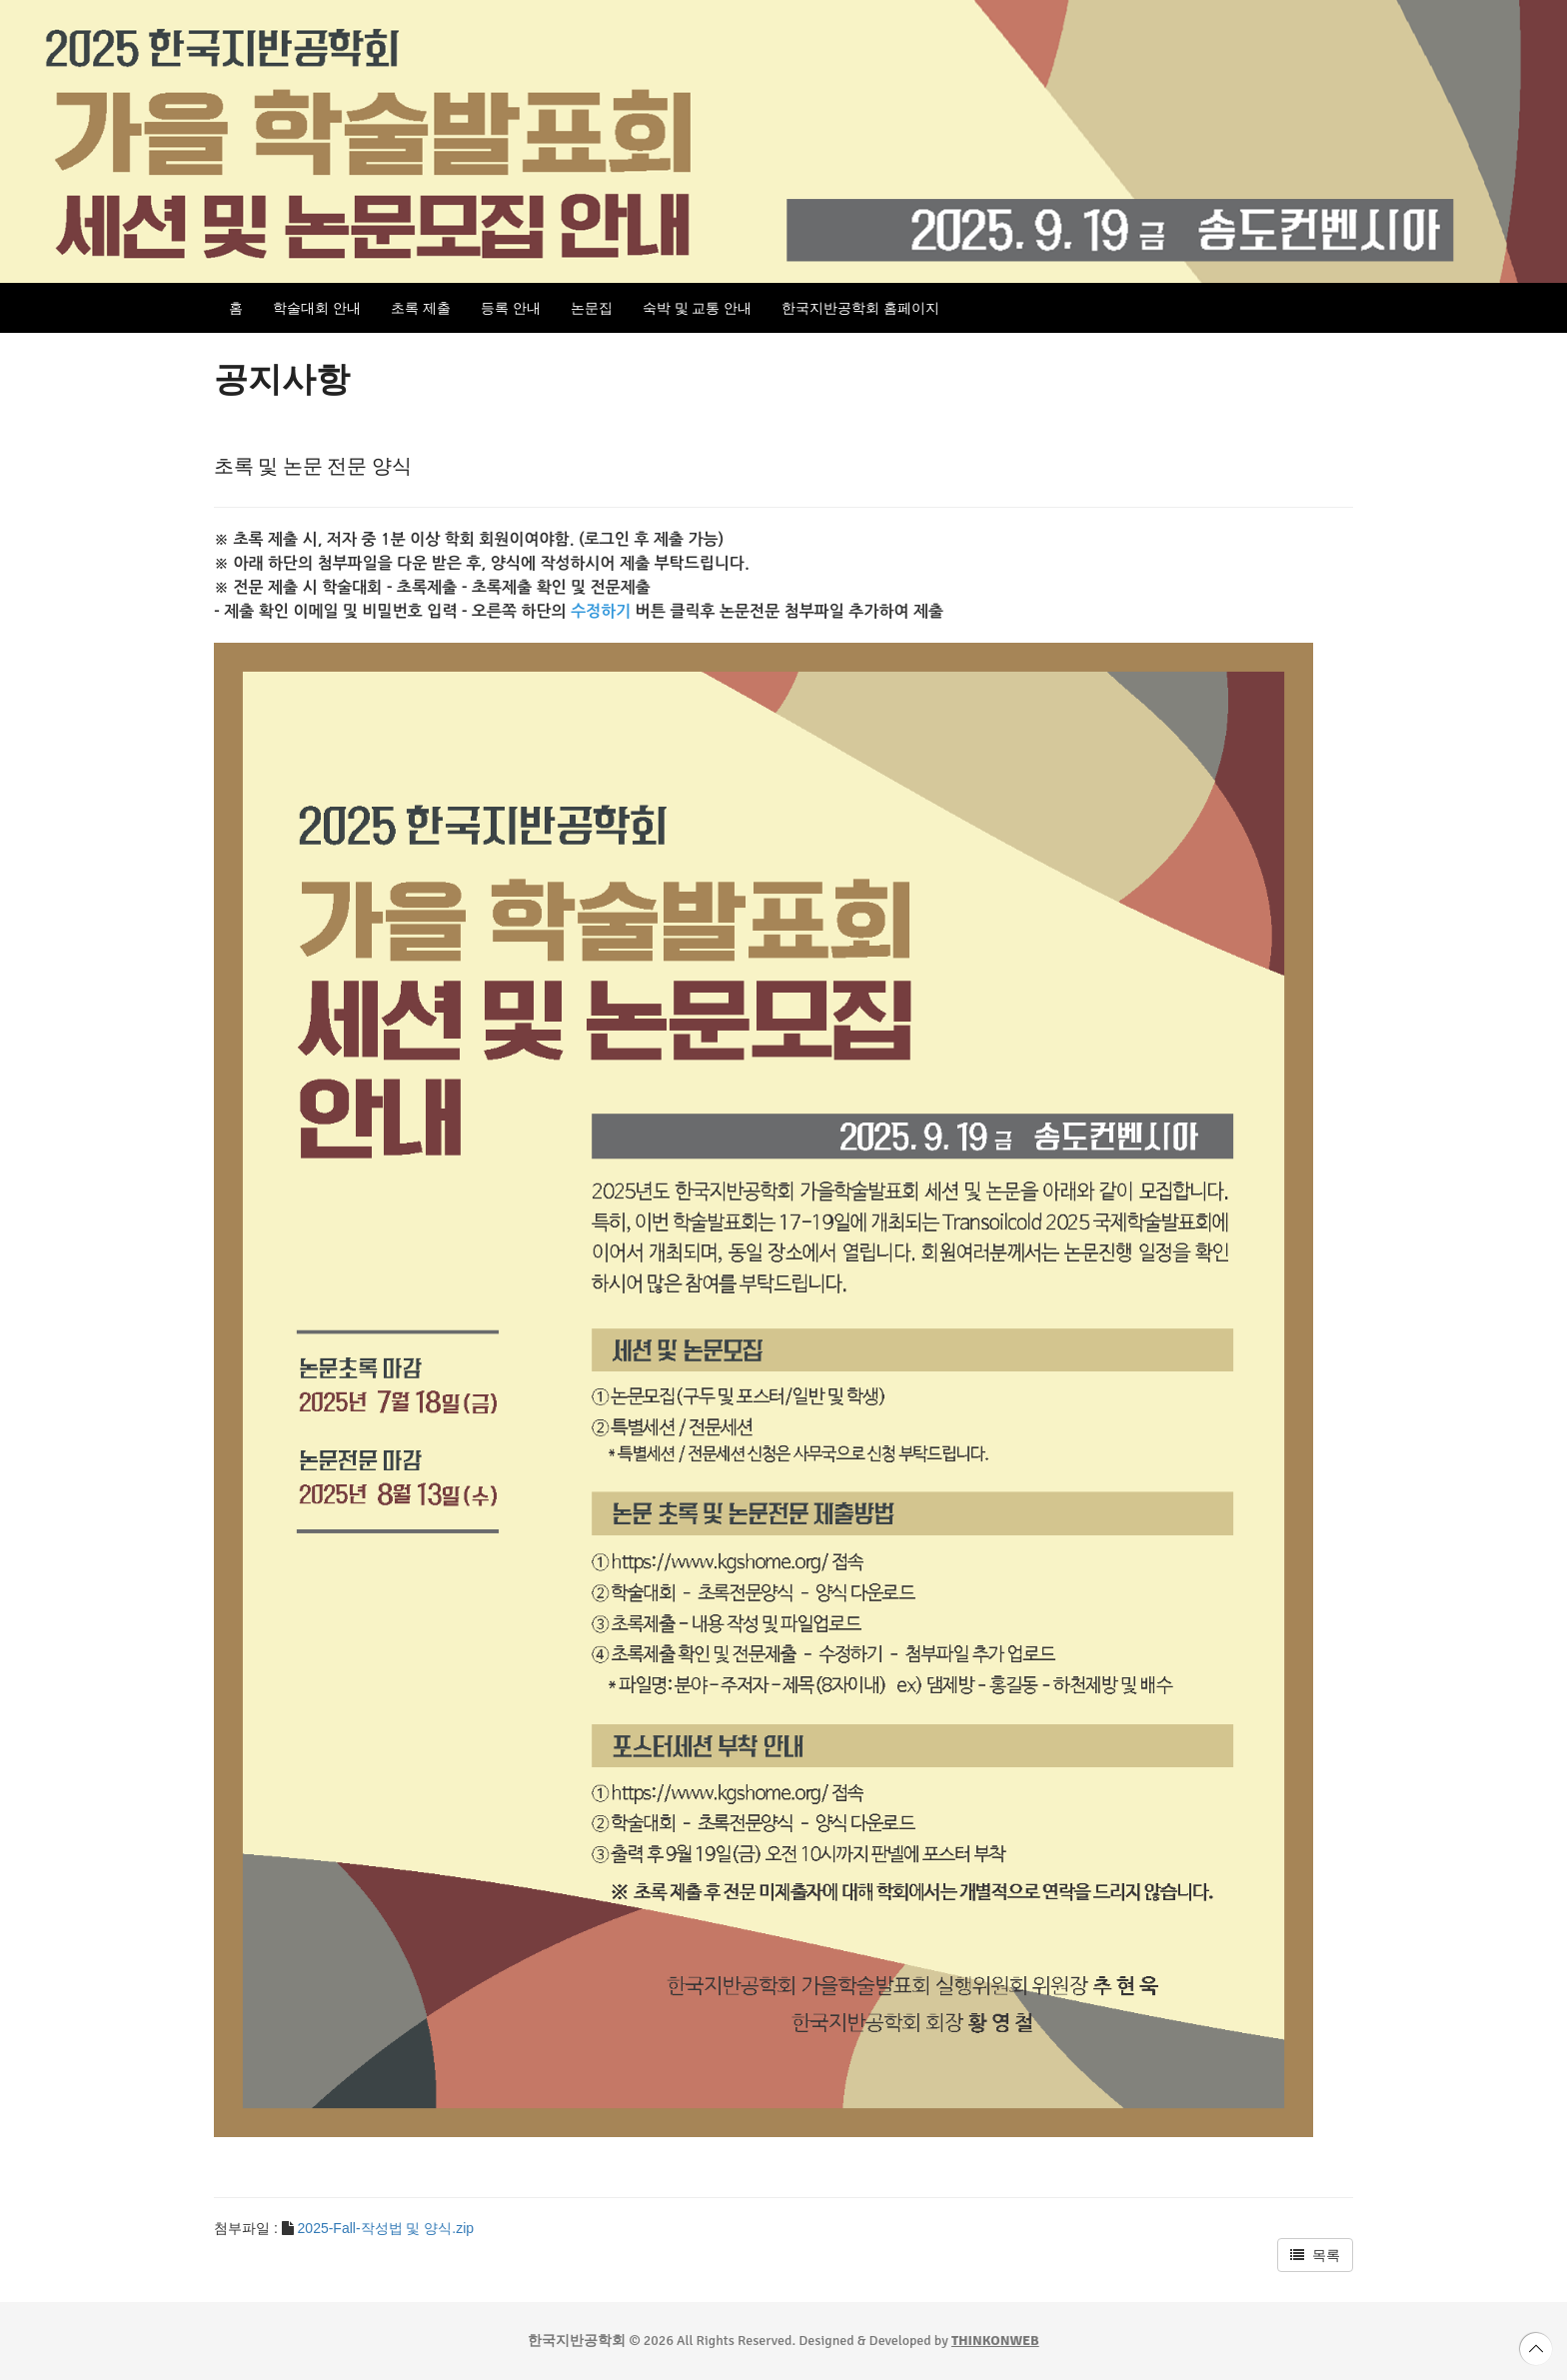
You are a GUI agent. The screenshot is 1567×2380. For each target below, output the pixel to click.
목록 (1315, 2255)
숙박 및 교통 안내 (698, 308)
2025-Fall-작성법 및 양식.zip (386, 2228)
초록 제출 (421, 308)
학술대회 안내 (317, 308)
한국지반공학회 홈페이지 (860, 308)
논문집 (592, 308)
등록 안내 (511, 308)
